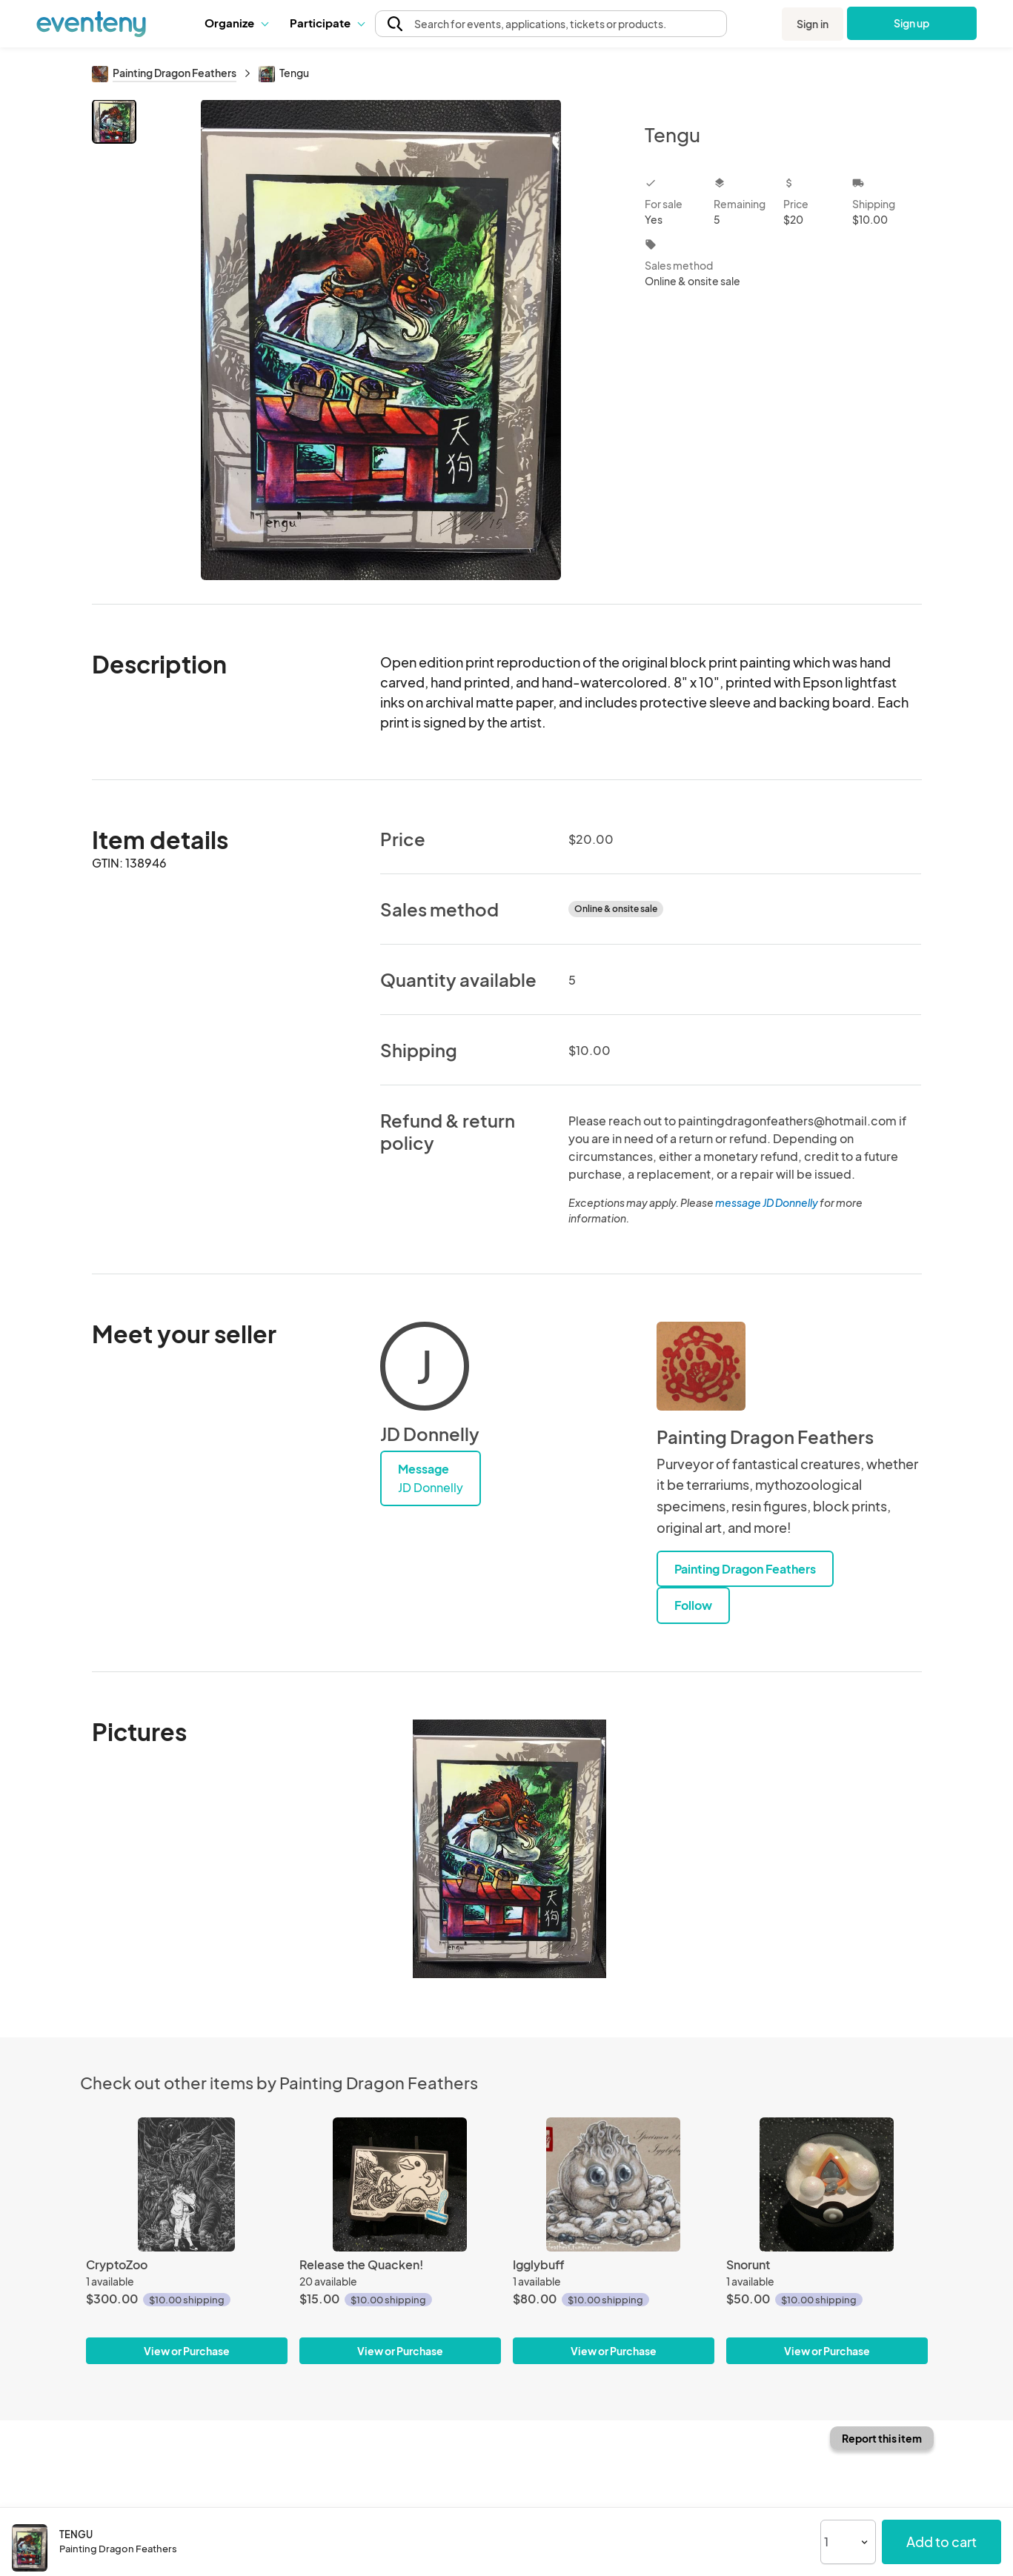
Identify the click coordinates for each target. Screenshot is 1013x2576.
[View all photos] (381, 339)
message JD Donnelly (766, 1202)
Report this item (882, 2438)
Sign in (812, 23)
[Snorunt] (827, 2184)
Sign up (912, 23)
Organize (236, 23)
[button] (236, 23)
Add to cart (941, 2541)
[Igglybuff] (613, 2184)
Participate (327, 23)
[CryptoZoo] (187, 2184)
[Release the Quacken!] (400, 2184)
